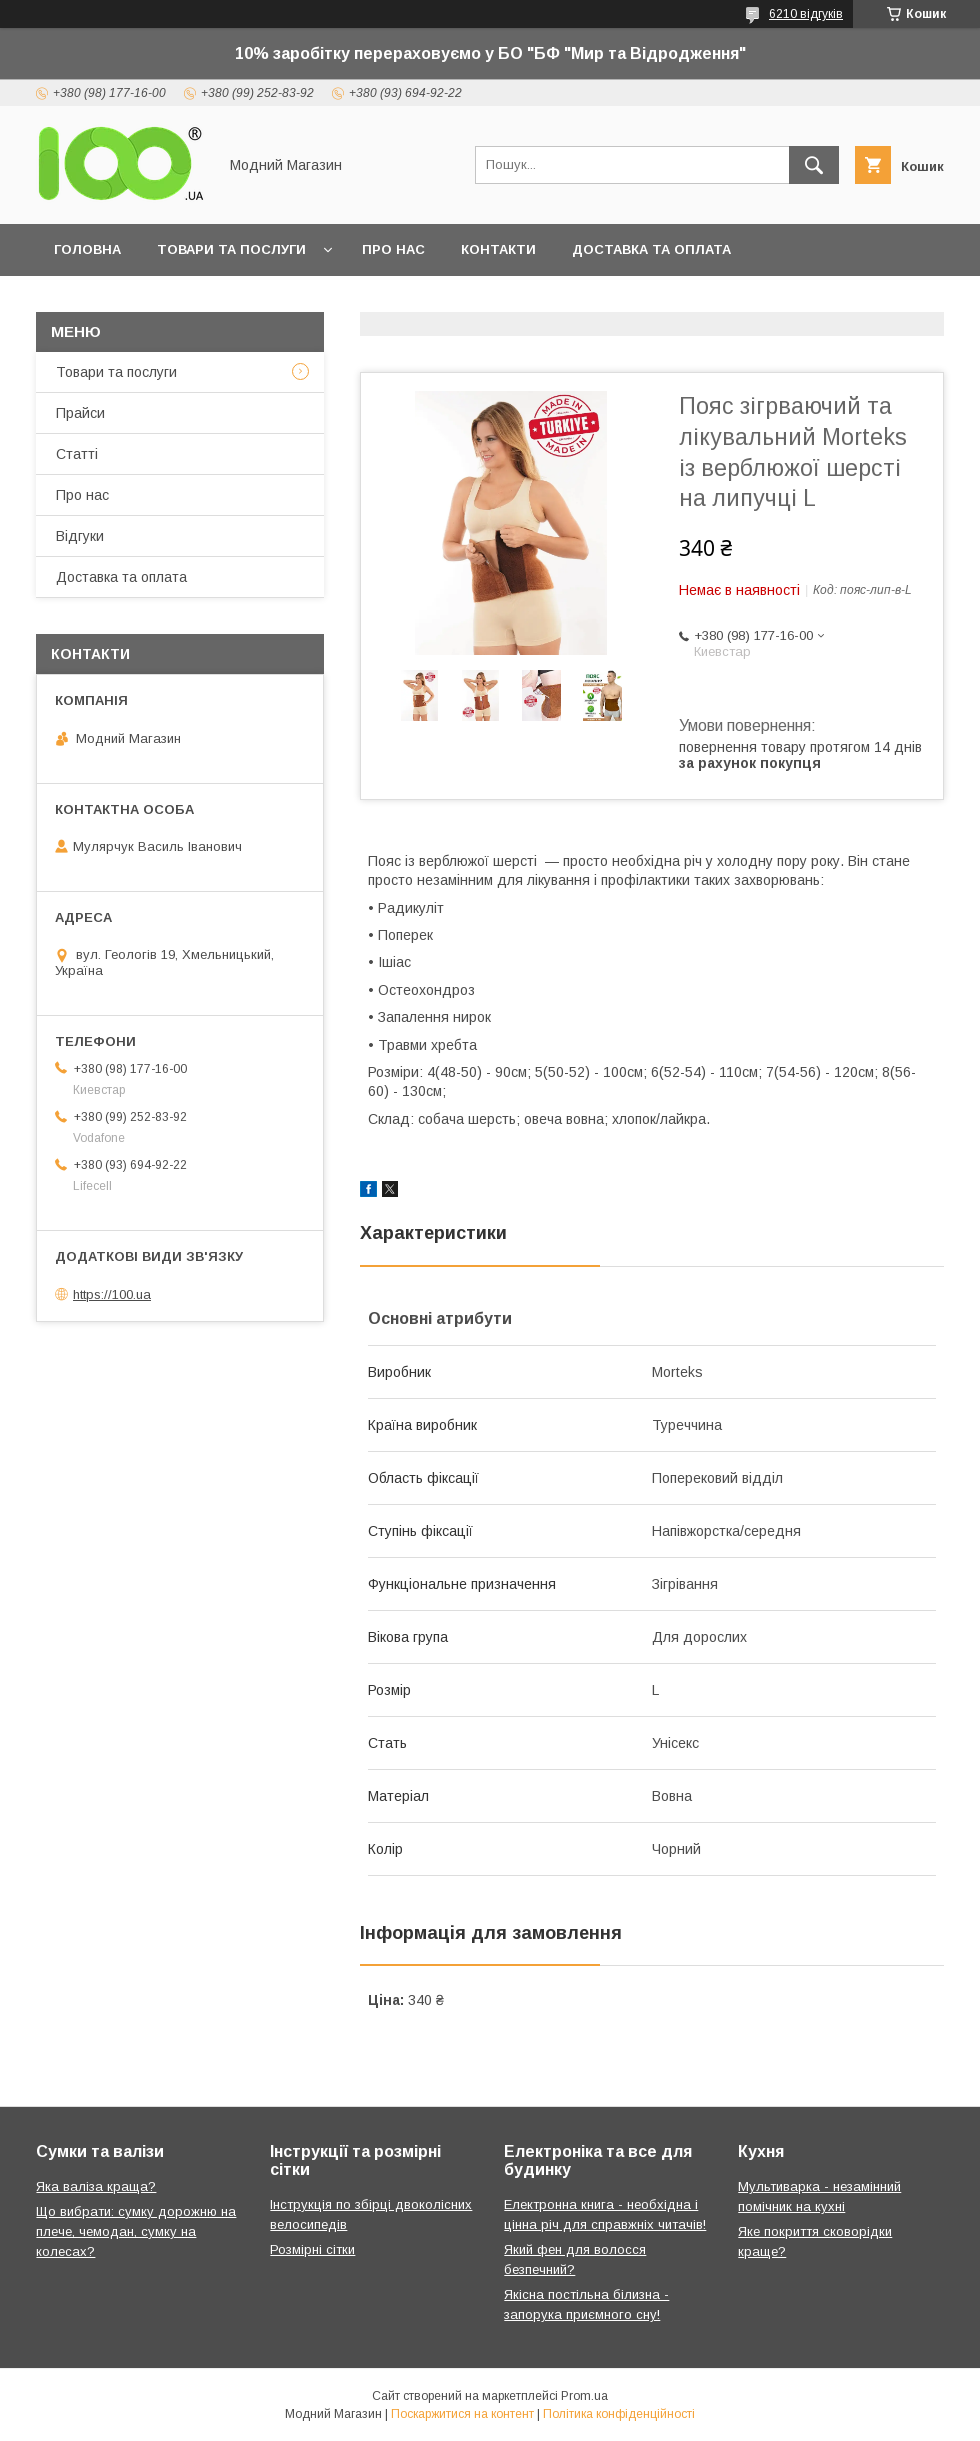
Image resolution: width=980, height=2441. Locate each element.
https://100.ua (112, 1294)
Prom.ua (584, 2396)
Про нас (393, 249)
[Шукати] (814, 165)
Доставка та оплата (651, 249)
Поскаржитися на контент (462, 2414)
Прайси (80, 413)
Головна (87, 249)
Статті (77, 454)
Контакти (498, 249)
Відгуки (80, 536)
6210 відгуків (806, 14)
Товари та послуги (231, 249)
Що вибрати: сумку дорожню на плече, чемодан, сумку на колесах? (136, 2231)
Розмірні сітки (312, 2249)
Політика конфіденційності (619, 2414)
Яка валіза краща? (96, 2186)
